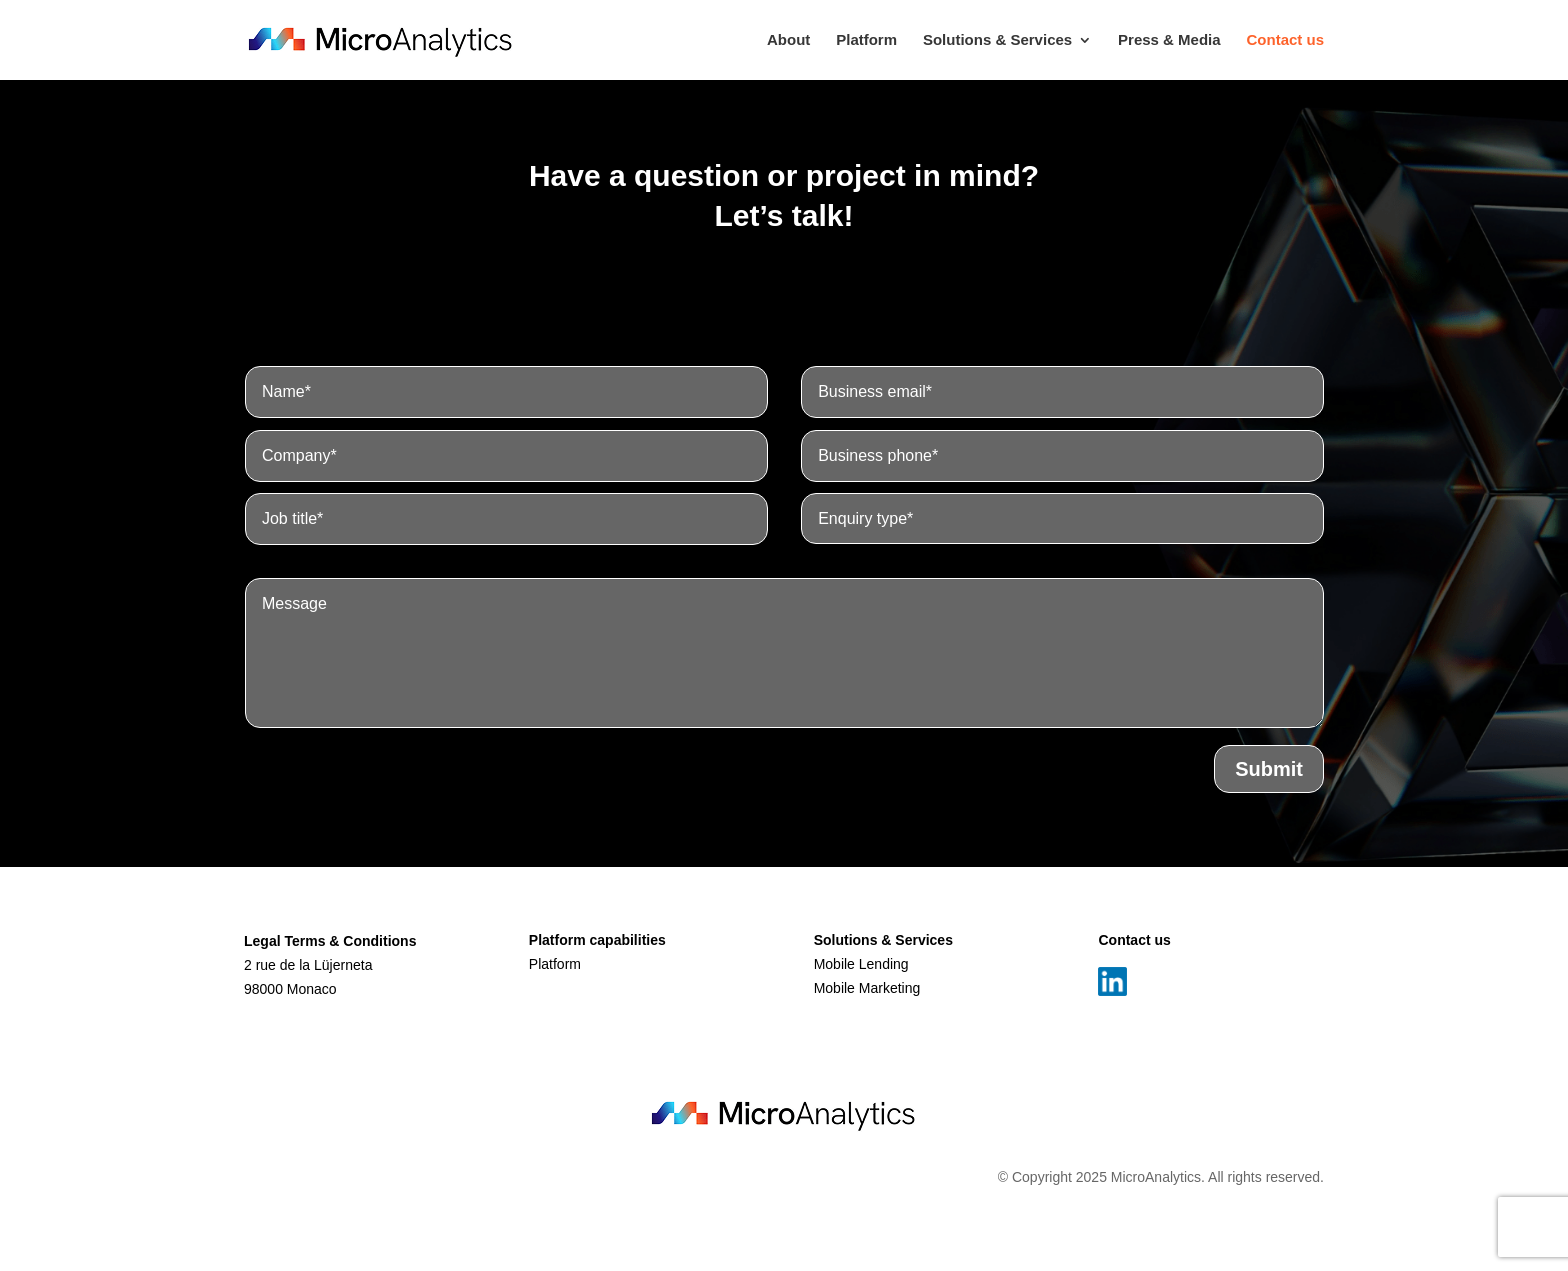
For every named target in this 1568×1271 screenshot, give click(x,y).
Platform (866, 40)
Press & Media (1169, 40)
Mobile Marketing (867, 988)
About (788, 40)
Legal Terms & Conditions (330, 941)
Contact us (1285, 40)
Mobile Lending (861, 964)
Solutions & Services (997, 40)
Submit (1269, 865)
